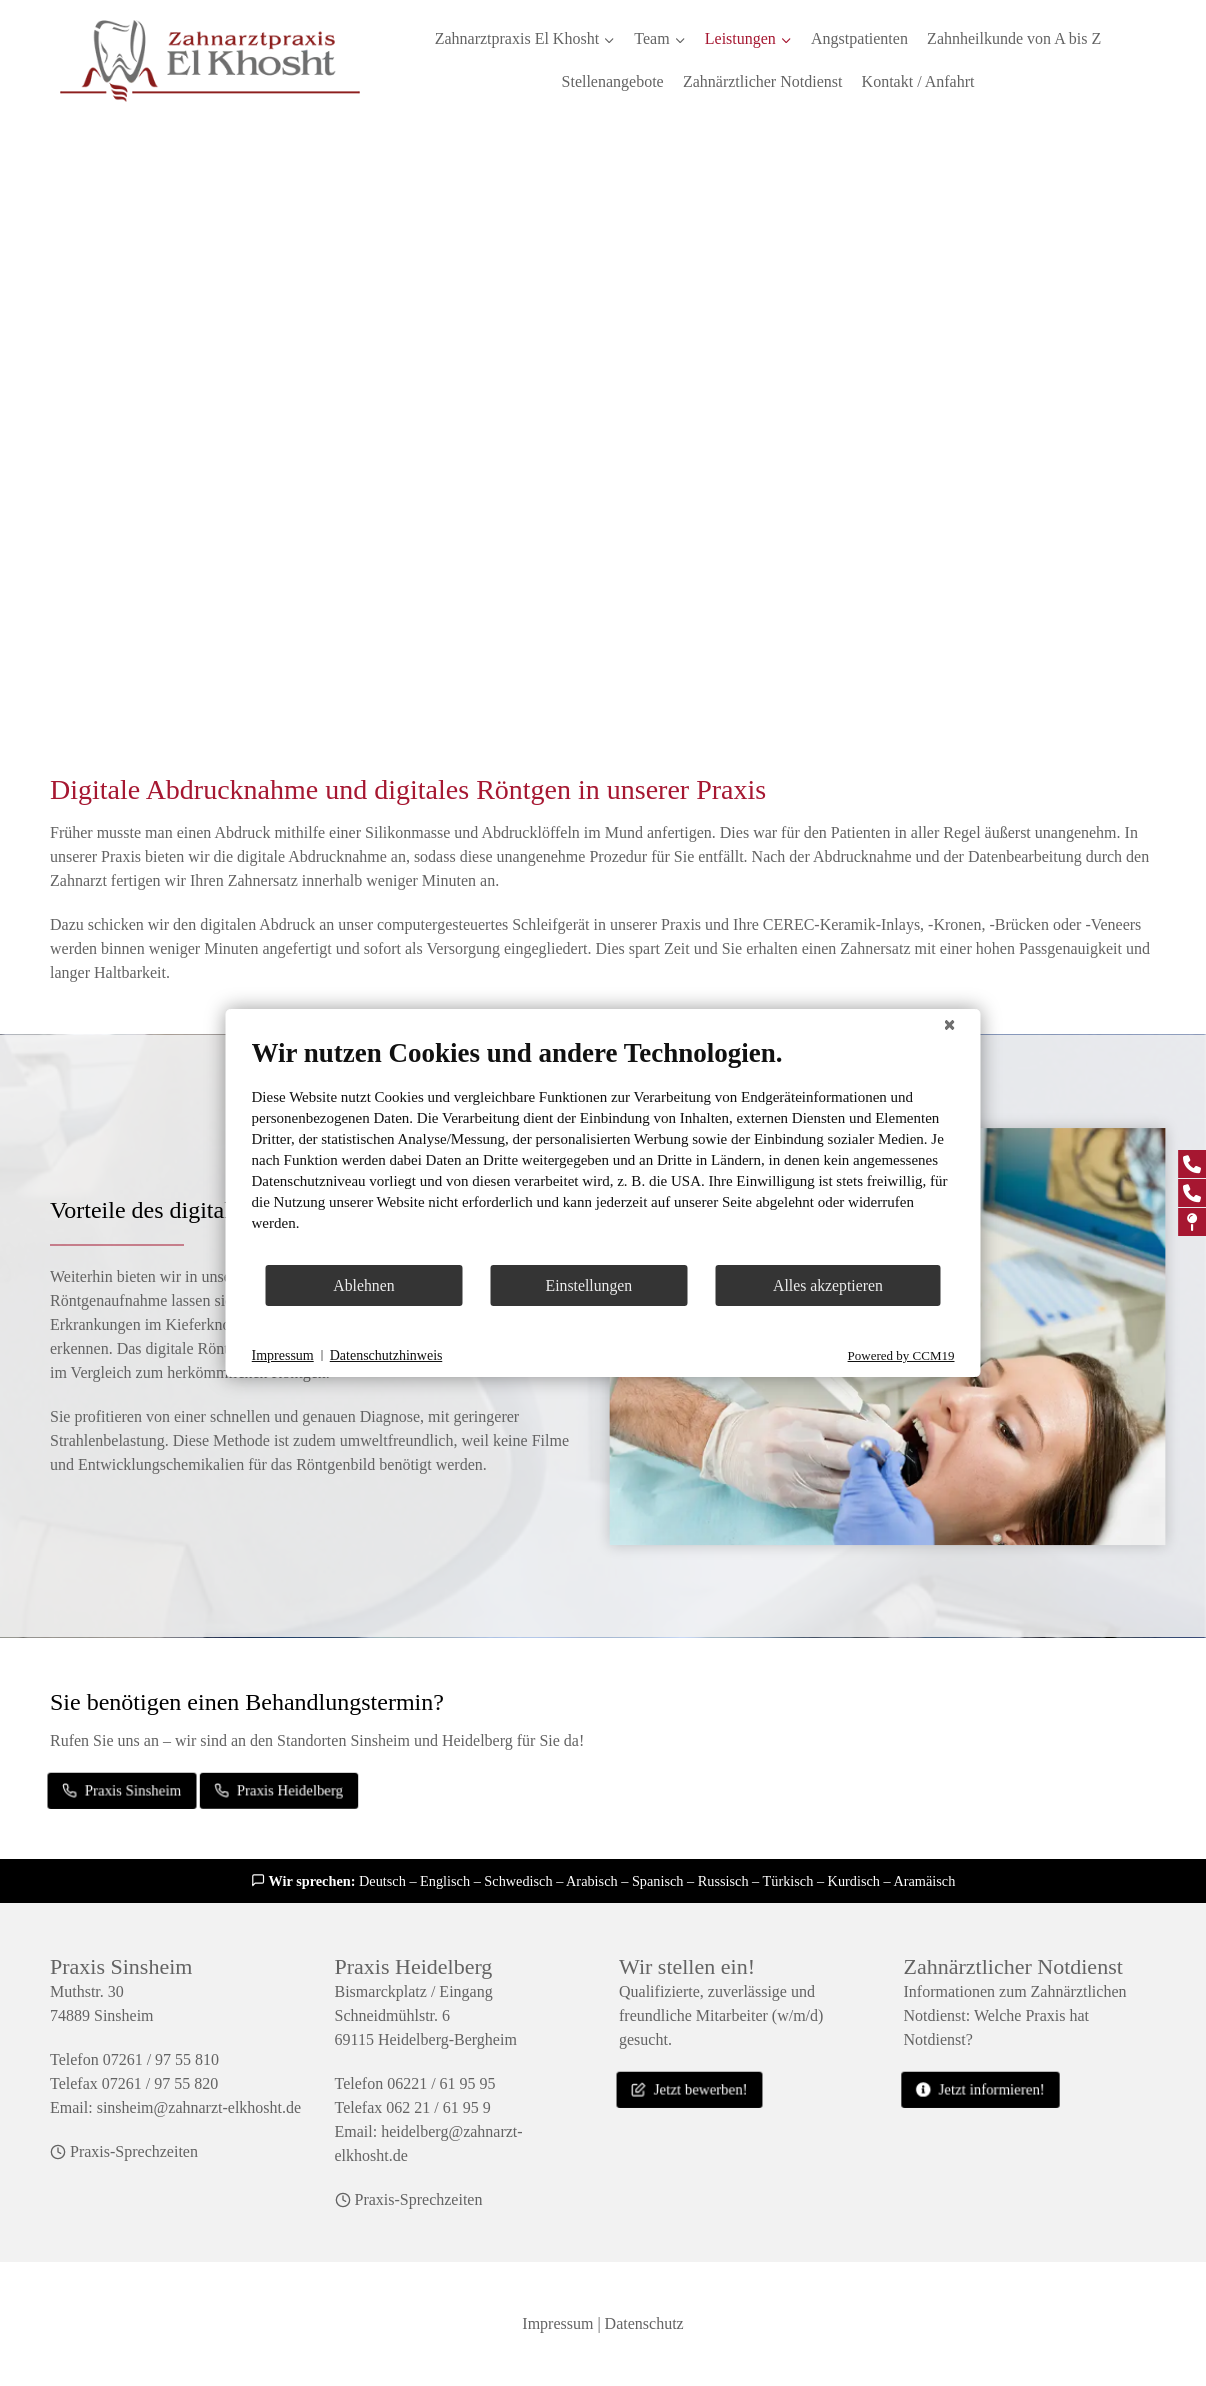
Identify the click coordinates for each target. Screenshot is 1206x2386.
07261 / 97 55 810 (161, 2059)
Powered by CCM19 (901, 1355)
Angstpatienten (859, 38)
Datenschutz (644, 2323)
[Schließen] (950, 1025)
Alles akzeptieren (828, 1285)
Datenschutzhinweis (386, 1355)
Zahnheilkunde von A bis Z (1014, 38)
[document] (603, 1150)
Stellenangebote (613, 81)
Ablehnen (363, 1285)
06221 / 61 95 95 (441, 2083)
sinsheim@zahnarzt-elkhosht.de (199, 2107)
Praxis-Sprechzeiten (134, 2151)
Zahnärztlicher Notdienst (763, 81)
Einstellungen (589, 1285)
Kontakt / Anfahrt (918, 81)
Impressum (557, 2323)
